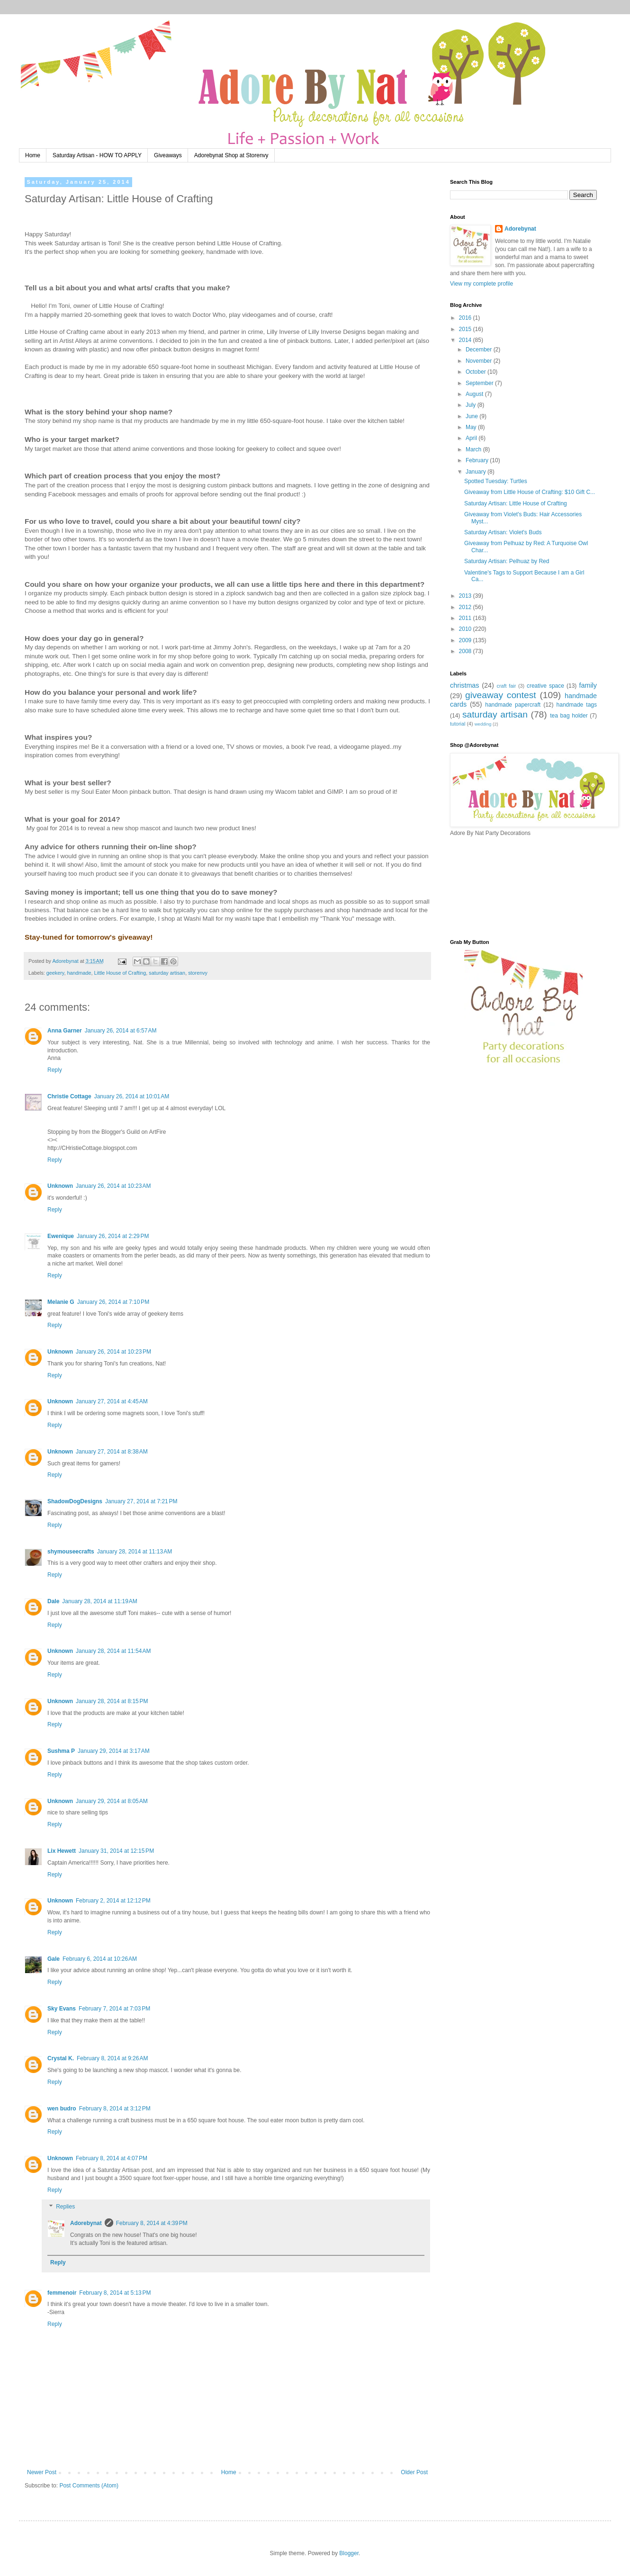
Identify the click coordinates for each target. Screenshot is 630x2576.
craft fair (506, 686)
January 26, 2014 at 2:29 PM (113, 1236)
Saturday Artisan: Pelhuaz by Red (506, 561)
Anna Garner (64, 1030)
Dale (53, 1601)
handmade (79, 973)
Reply (54, 1070)
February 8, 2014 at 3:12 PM (115, 2108)
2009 (466, 640)
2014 (466, 340)
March (474, 449)
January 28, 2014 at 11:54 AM (113, 1651)
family (588, 685)
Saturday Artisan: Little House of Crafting (515, 503)
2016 (466, 317)
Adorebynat (86, 2223)
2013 (466, 595)
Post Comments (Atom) (88, 2485)
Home (32, 155)
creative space (545, 685)
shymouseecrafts (70, 1551)
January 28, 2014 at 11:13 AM (134, 1551)
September (480, 383)
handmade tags (577, 704)
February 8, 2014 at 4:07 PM (111, 2158)
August (475, 394)
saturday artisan (167, 973)
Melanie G (60, 1302)
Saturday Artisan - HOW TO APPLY (97, 155)
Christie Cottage (69, 1096)
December (480, 349)
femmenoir (61, 2292)
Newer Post (41, 2472)
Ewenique (60, 1236)
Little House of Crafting (120, 973)
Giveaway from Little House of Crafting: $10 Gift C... (529, 492)
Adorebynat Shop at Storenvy (231, 155)
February (478, 460)
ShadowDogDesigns (74, 1501)
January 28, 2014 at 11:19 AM (99, 1601)
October (476, 371)
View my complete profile (481, 283)
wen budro (61, 2108)
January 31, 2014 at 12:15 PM (116, 1851)
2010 (466, 629)
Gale (53, 1959)
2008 (466, 651)
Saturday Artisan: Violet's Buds (503, 532)
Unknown (60, 1186)
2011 (466, 618)
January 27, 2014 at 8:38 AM (112, 1451)
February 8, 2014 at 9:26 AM (112, 2058)
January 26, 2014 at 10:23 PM (113, 1351)
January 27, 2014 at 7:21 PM (141, 1501)
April (472, 438)
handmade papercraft (512, 704)
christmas (464, 685)
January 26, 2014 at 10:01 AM (131, 1096)
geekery (55, 973)
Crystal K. (60, 2058)
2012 (466, 607)
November (480, 361)
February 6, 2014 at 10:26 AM (100, 1959)
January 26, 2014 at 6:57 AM (121, 1030)
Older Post (414, 2472)
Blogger (349, 2553)
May (472, 427)
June (472, 416)
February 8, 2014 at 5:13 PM (115, 2292)
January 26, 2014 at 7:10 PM (113, 1302)
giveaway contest (500, 695)
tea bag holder (568, 715)
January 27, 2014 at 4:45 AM (112, 1401)
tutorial (457, 724)
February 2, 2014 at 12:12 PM (113, 1900)
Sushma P (61, 1751)
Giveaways (168, 155)
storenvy (197, 973)
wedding (483, 724)
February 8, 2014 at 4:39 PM (152, 2223)
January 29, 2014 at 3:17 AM (114, 1751)
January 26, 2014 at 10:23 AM (113, 1186)
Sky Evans (61, 2008)
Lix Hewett (61, 1851)
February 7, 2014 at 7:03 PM (114, 2008)
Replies (65, 2207)
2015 (466, 329)
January (476, 471)
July (471, 405)
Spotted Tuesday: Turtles (495, 481)
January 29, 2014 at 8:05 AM (112, 1801)
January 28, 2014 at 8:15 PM (112, 1701)
